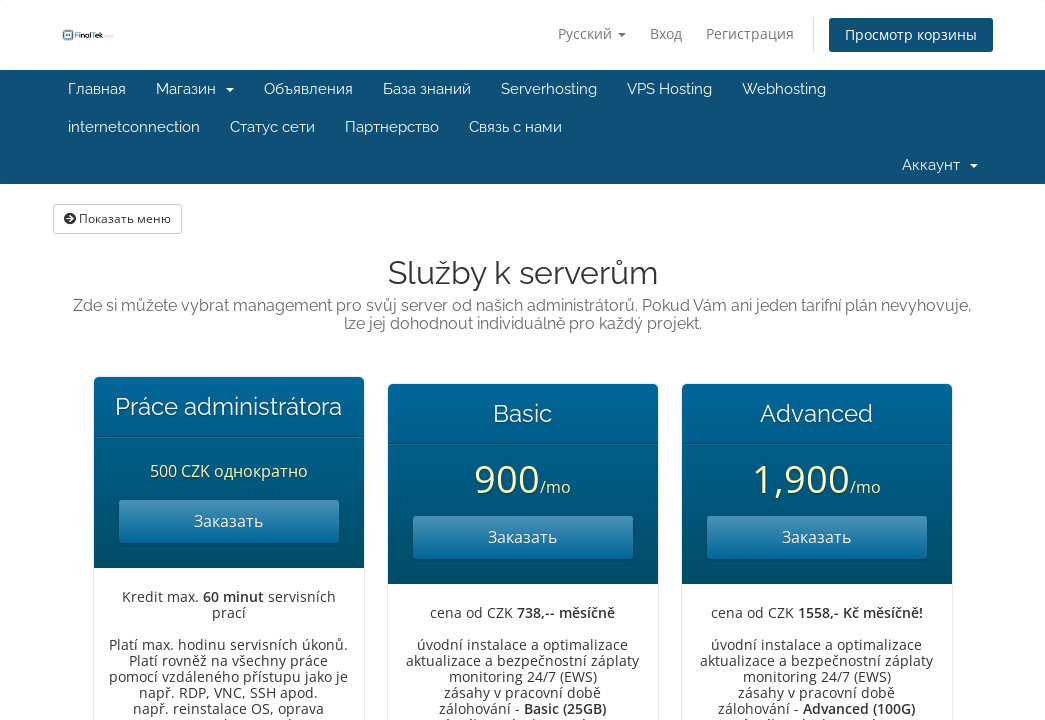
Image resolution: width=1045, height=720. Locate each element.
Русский (592, 33)
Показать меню (117, 218)
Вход (666, 33)
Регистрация (750, 33)
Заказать (228, 521)
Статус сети (272, 127)
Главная (97, 89)
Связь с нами (515, 127)
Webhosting (784, 89)
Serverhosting (549, 89)
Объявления (308, 89)
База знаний (427, 89)
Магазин (195, 89)
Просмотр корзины (911, 34)
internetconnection (134, 127)
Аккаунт (940, 165)
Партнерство (392, 127)
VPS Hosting (669, 89)
